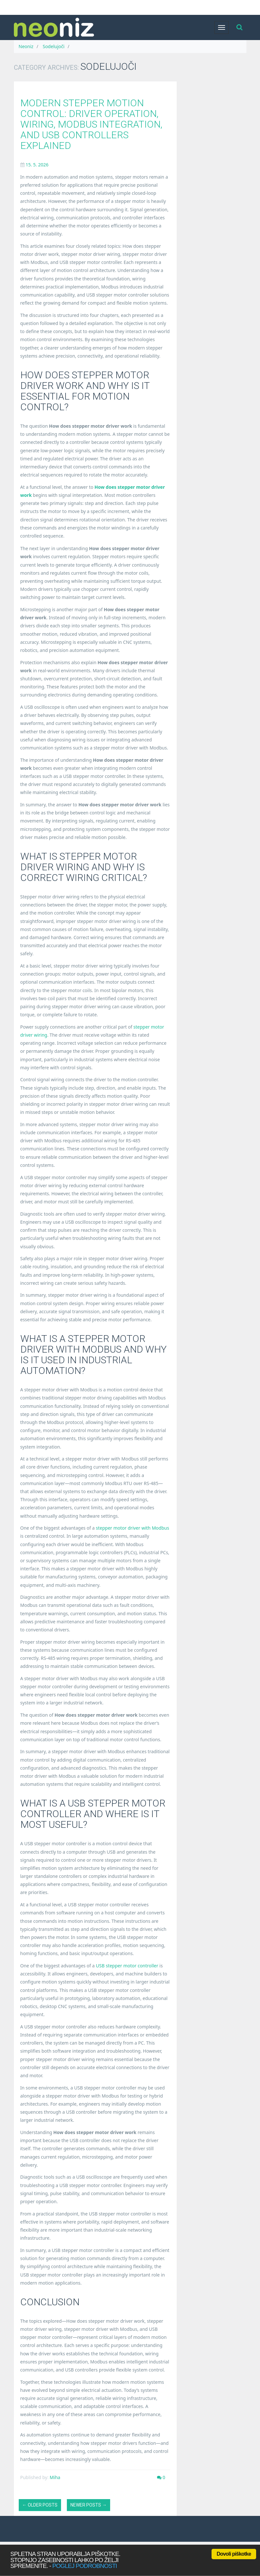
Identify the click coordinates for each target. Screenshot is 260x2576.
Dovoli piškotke (234, 2554)
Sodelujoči (53, 46)
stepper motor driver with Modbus (132, 1528)
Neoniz (26, 46)
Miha (55, 2477)
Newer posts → (88, 2505)
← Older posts (39, 2505)
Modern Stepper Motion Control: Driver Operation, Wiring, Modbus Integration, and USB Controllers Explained (91, 124)
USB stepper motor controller (127, 1966)
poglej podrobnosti (84, 2565)
